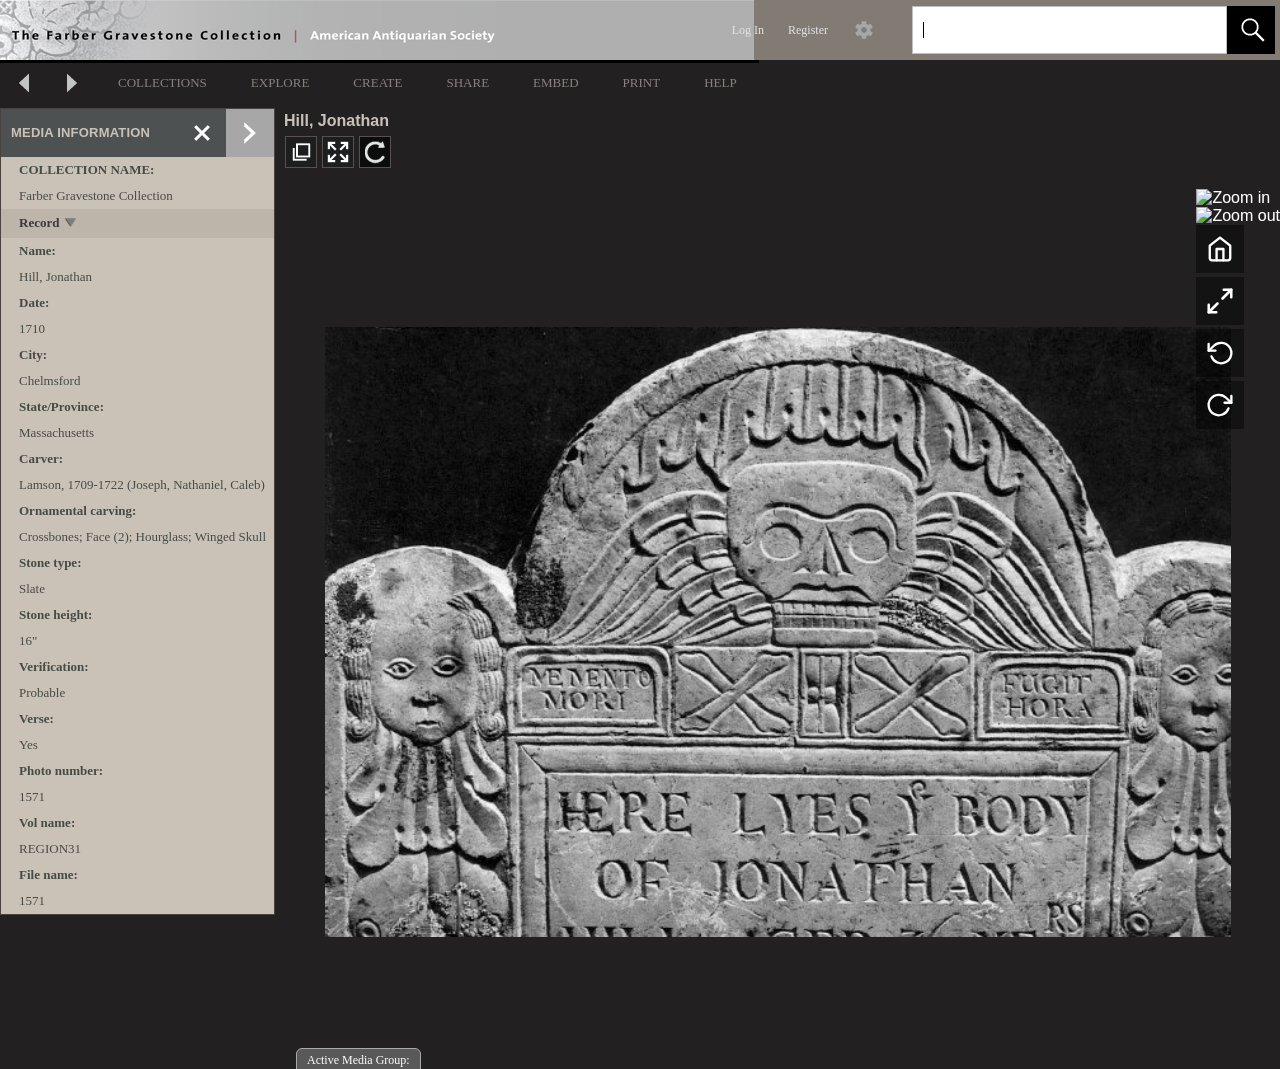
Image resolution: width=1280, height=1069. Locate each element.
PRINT (642, 82)
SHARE (467, 82)
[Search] (1046, 30)
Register (808, 30)
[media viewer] (777, 626)
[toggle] (71, 224)
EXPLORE (280, 82)
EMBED (556, 82)
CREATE (377, 82)
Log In (748, 30)
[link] (1195, 29)
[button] (1251, 30)
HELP (720, 82)
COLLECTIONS (162, 82)
